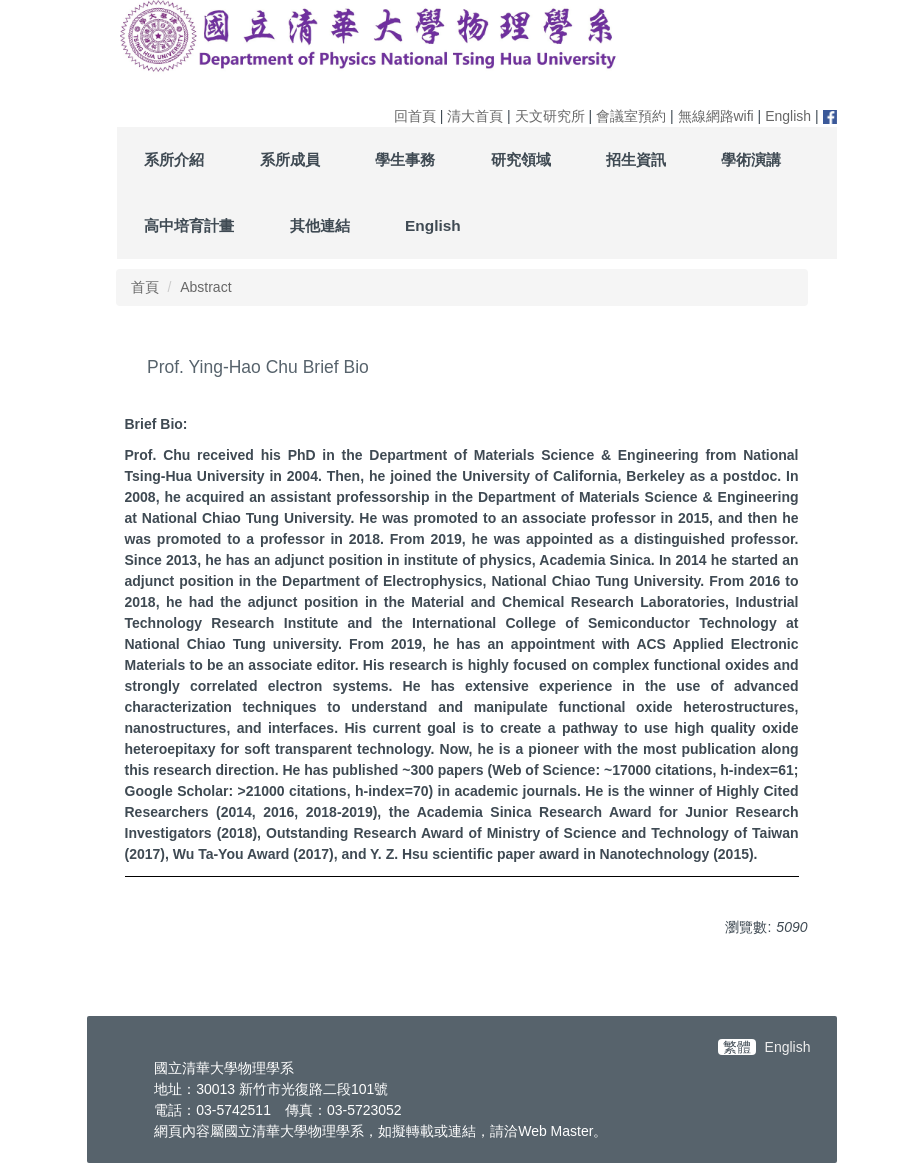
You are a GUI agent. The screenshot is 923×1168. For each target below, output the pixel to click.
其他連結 (320, 225)
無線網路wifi (716, 116)
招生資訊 (636, 159)
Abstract (205, 287)
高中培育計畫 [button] (189, 225)
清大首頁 (475, 116)
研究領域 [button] (521, 159)
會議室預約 (631, 116)
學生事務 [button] (405, 159)
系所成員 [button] (290, 159)
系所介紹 (174, 159)
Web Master (555, 1131)
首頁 (145, 287)
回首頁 (415, 116)
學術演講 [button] (751, 159)
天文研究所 (550, 116)
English (788, 116)
